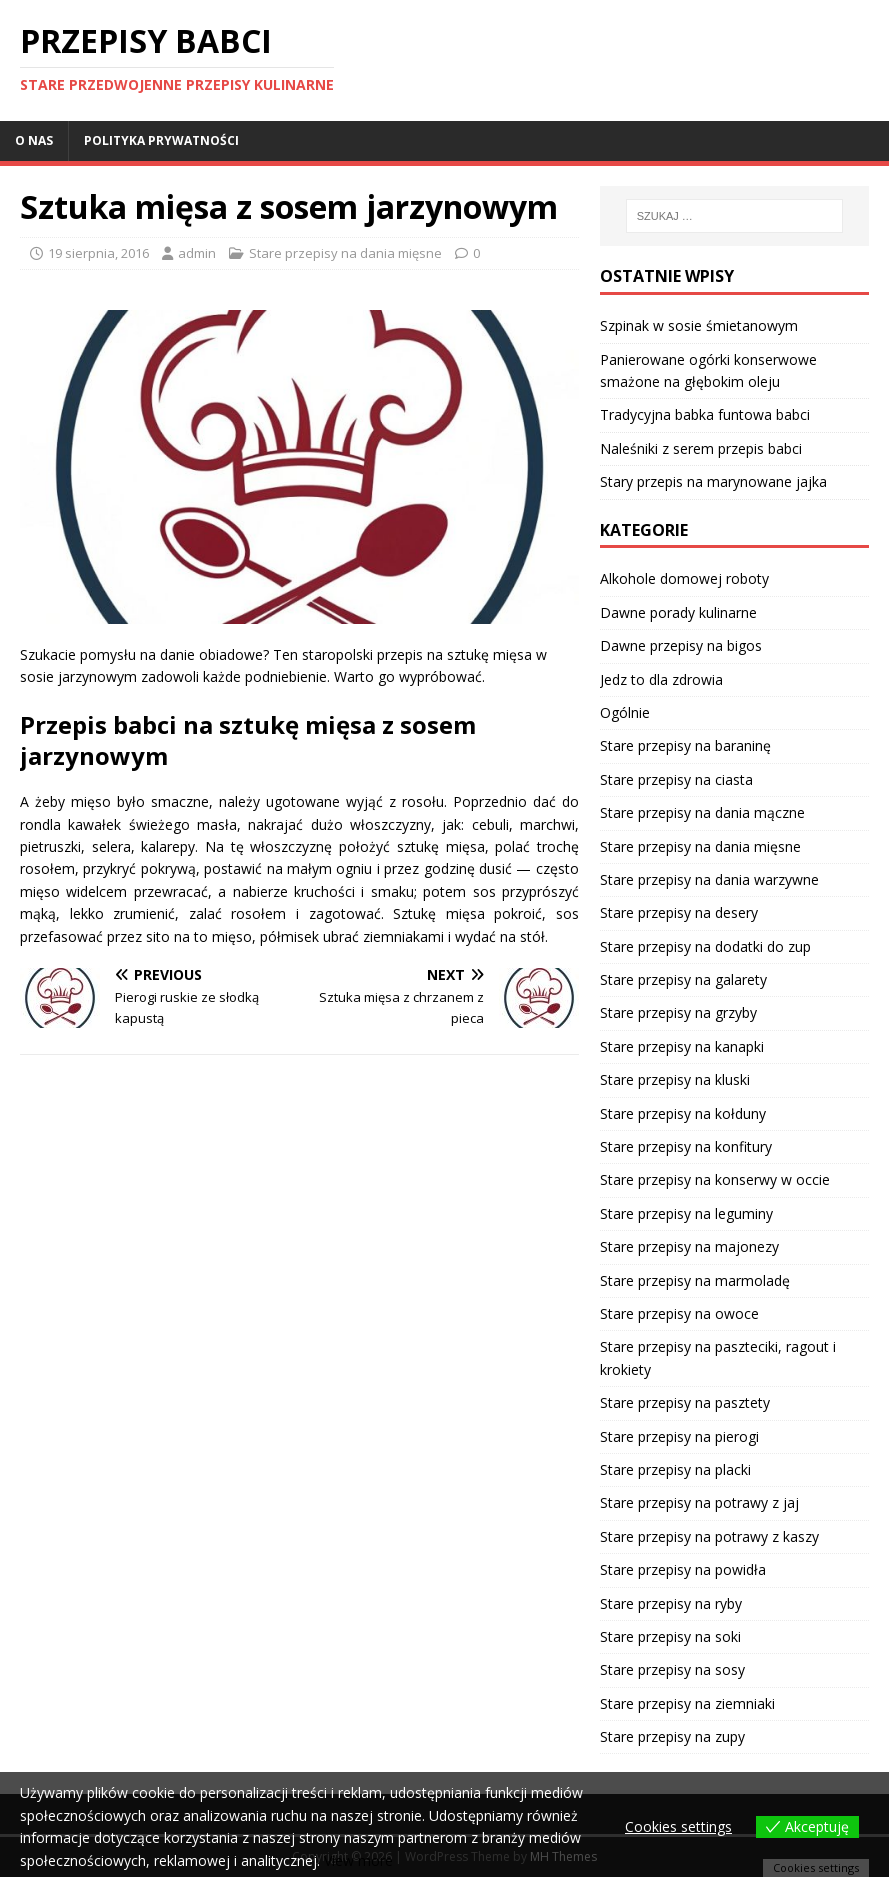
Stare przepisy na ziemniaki (687, 1703)
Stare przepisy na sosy (672, 1669)
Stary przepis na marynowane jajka (713, 481)
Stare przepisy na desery (679, 912)
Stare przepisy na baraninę (685, 745)
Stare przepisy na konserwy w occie (715, 1179)
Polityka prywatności (161, 140)
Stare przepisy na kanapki (682, 1046)
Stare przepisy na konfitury (686, 1146)
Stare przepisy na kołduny (683, 1113)
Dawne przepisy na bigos (681, 645)
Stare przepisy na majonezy (689, 1246)
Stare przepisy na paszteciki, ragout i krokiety (718, 1357)
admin (197, 253)
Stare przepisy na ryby (671, 1603)
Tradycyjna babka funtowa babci (705, 414)
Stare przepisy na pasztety (685, 1402)
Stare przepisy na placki (675, 1469)
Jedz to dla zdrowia (661, 679)
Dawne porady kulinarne (678, 612)
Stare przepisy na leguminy (686, 1213)
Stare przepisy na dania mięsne (345, 253)
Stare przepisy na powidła (683, 1569)
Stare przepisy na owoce (679, 1313)
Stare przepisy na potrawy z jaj (699, 1502)
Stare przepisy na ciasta (676, 779)
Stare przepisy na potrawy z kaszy (709, 1536)
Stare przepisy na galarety (683, 979)
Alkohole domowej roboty (684, 578)
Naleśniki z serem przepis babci (701, 448)
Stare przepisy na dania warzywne (709, 879)
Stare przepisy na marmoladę (695, 1280)
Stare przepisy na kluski (675, 1079)
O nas (34, 140)
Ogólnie (625, 712)
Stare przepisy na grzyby (678, 1012)
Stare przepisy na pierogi (679, 1436)
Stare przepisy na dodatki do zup (705, 946)
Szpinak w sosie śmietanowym (699, 325)
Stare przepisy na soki (670, 1636)
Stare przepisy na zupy (672, 1736)
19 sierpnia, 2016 (98, 253)
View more (358, 1860)
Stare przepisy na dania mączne (702, 812)
